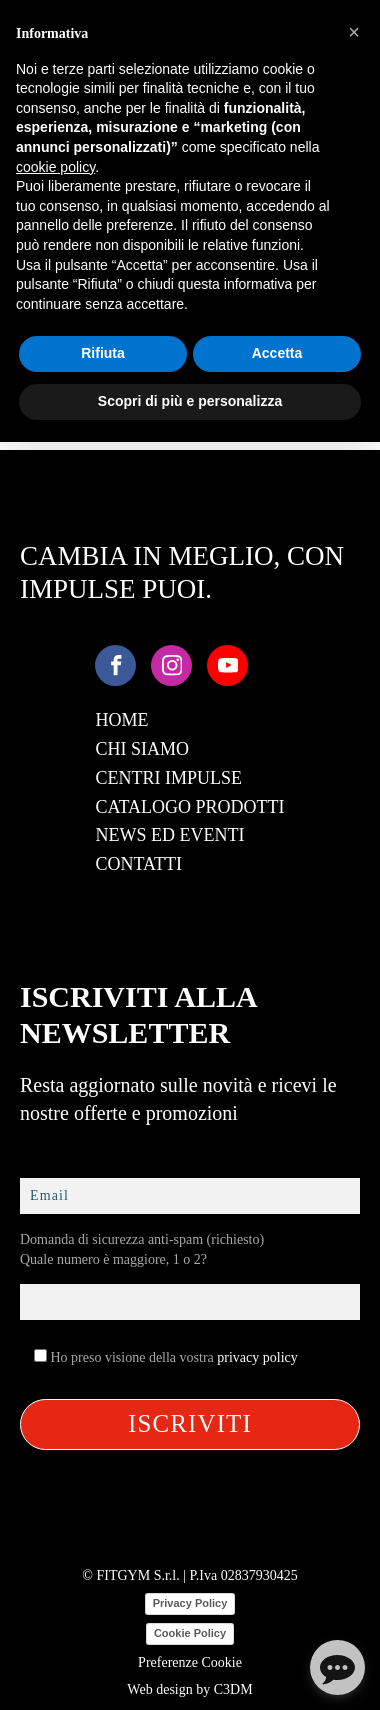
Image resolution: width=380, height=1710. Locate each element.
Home (121, 720)
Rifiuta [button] (103, 353)
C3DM (233, 1689)
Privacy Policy (190, 1603)
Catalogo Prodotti (189, 807)
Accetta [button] (277, 353)
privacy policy (257, 1357)
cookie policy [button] (55, 167)
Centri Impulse (168, 778)
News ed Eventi (169, 835)
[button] (354, 32)
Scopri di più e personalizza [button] (190, 401)
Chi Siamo (142, 749)
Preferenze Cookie (190, 1662)
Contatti (138, 864)
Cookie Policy (190, 1633)
